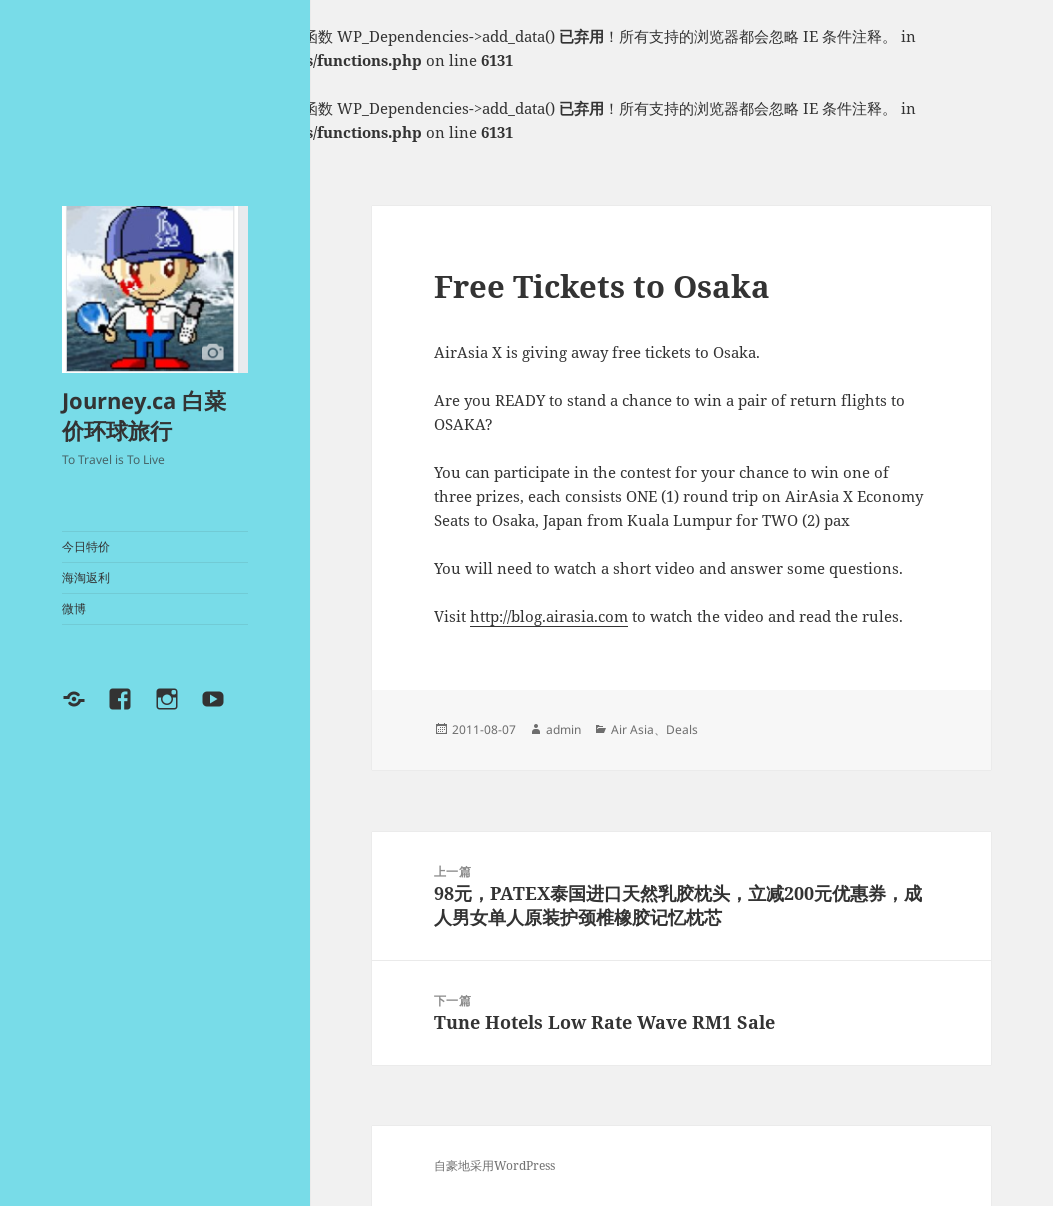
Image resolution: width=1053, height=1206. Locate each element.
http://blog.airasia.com (549, 616)
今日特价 (86, 546)
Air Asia (632, 729)
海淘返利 (86, 577)
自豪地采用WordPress (494, 1165)
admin (563, 729)
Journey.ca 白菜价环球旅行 (144, 415)
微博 (74, 608)
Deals (682, 729)
